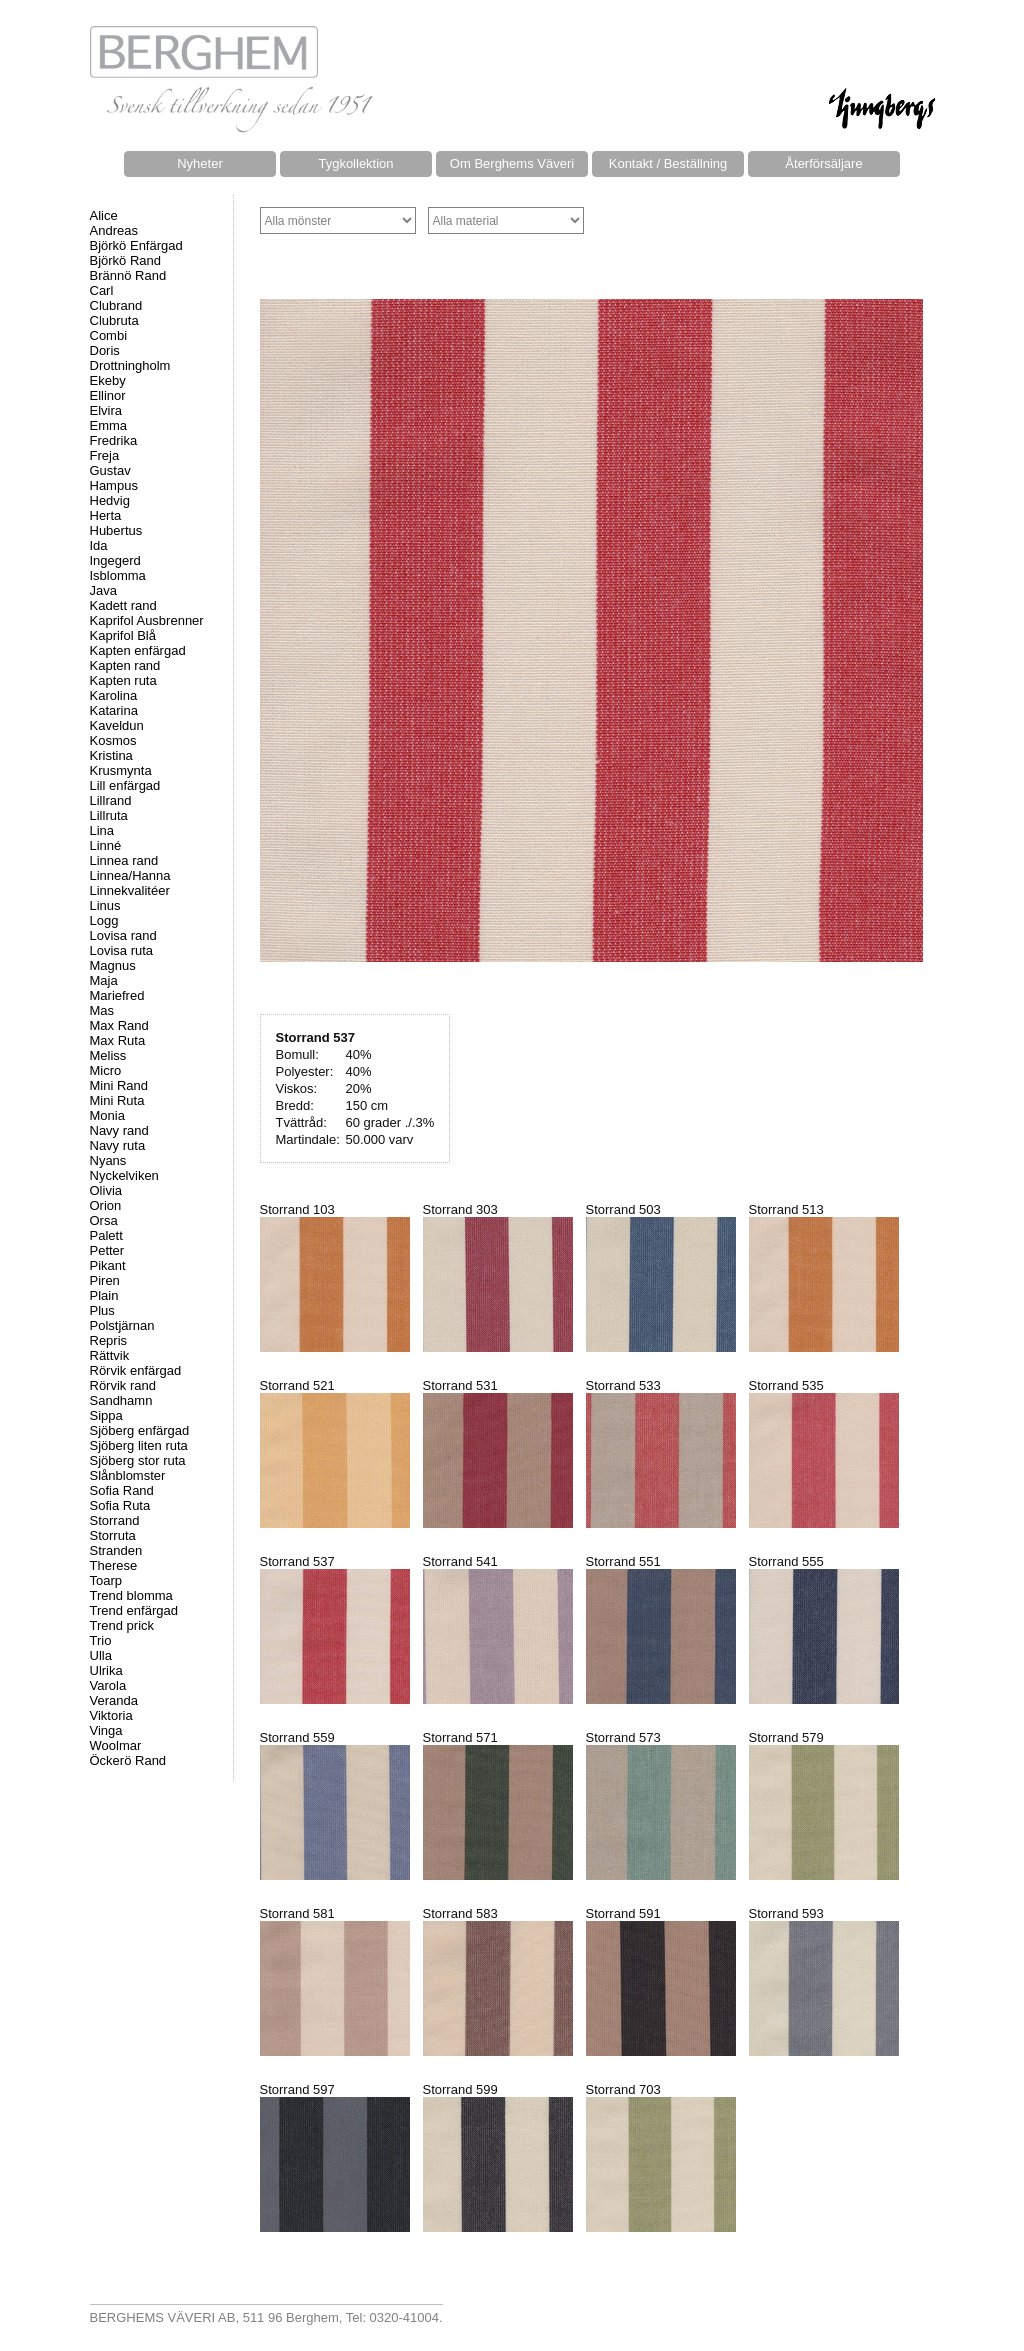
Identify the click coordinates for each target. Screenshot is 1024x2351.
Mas (102, 1010)
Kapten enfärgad (138, 650)
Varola (108, 1685)
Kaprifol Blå (123, 635)
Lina (102, 830)
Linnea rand (124, 860)
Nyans (108, 1160)
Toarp (106, 1580)
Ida (99, 545)
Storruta (113, 1535)
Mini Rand (119, 1085)
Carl (102, 290)
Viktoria (111, 1715)
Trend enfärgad (134, 1610)
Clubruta (114, 320)
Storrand (115, 1520)
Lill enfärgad (125, 785)
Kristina (111, 755)
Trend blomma (131, 1595)
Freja (105, 455)
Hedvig (110, 500)
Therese (114, 1565)
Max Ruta (118, 1040)
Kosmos (113, 740)
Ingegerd (115, 560)
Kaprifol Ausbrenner (147, 620)
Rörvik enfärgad (136, 1370)
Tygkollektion (355, 163)
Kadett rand (123, 605)
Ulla (101, 1655)
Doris (105, 350)
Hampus (114, 485)
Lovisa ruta (122, 950)
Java (103, 590)
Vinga (106, 1730)
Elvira (106, 410)
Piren (105, 1280)
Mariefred (117, 995)
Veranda (114, 1700)
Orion (106, 1205)
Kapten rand (125, 665)
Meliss (108, 1055)
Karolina (114, 695)
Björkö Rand (126, 260)
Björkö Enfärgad (136, 245)
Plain (104, 1295)
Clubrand (116, 305)
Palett (106, 1235)
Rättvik (110, 1355)
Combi (109, 335)
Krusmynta (121, 770)
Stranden (116, 1550)
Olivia (106, 1190)
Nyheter (200, 163)
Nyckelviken (124, 1175)
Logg (104, 920)
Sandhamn (121, 1400)
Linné (106, 845)
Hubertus (116, 530)
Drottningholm (130, 365)
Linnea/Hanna (130, 875)
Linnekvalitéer (130, 890)
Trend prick (122, 1625)
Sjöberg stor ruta (138, 1460)
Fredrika (114, 440)
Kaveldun (117, 725)
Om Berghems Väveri (512, 163)
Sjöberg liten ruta (139, 1445)
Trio (101, 1640)
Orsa (104, 1220)
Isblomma (118, 575)
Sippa (106, 1415)
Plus (102, 1310)
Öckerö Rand (128, 1760)
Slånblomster (128, 1475)
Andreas (114, 230)
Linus (105, 905)
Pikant (108, 1265)
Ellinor (108, 395)
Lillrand (111, 800)
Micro (106, 1070)
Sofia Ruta (120, 1505)
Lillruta (109, 815)
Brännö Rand (128, 275)
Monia (107, 1115)
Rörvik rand (123, 1385)
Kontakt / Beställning (668, 163)
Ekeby (108, 380)
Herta (106, 515)
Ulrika (106, 1670)
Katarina (114, 710)
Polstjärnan (122, 1325)
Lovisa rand (123, 935)
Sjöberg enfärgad (140, 1430)
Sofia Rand (122, 1490)
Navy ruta (118, 1145)
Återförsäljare (823, 163)
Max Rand (119, 1025)
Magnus (113, 965)
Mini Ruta (117, 1100)
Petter (107, 1250)
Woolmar (116, 1745)
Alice (104, 215)
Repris (109, 1340)
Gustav (110, 470)
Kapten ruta (123, 680)
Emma (109, 425)
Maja (104, 980)
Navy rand (119, 1130)
